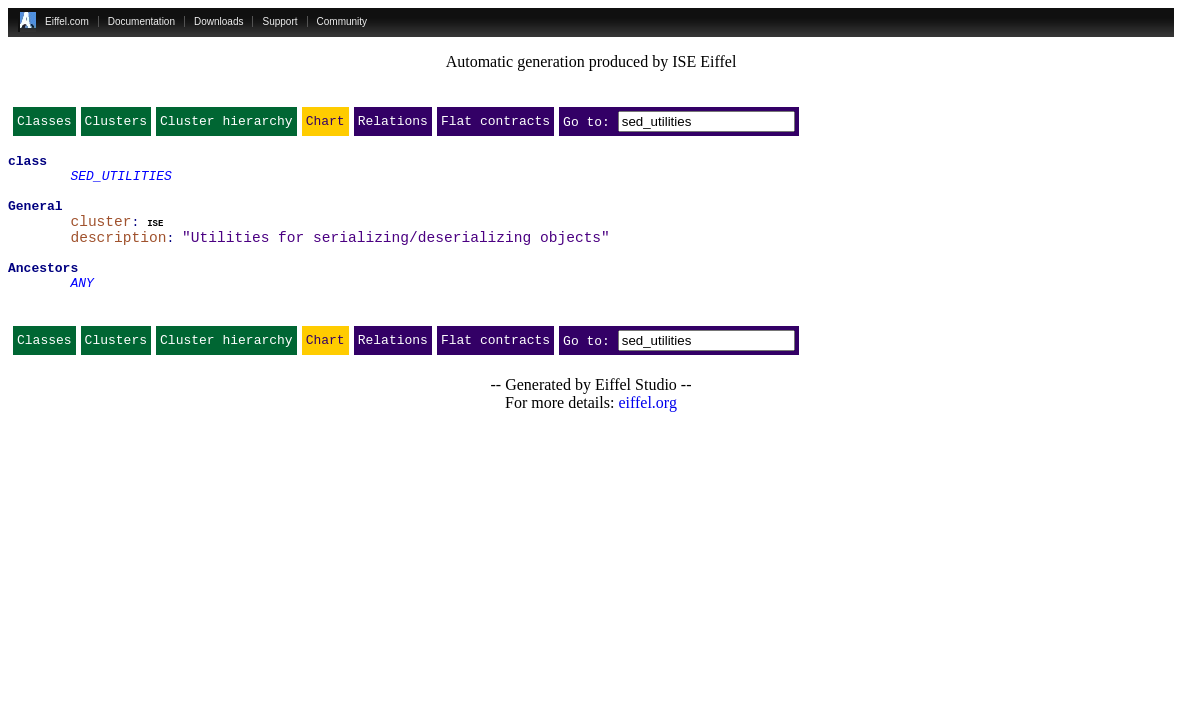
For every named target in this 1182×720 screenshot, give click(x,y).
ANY (81, 310)
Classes (44, 125)
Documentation (141, 21)
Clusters (116, 125)
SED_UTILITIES (120, 184)
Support (279, 21)
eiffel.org (647, 436)
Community (342, 21)
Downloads (218, 21)
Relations (393, 125)
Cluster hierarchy (226, 125)
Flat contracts (495, 125)
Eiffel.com (67, 21)
